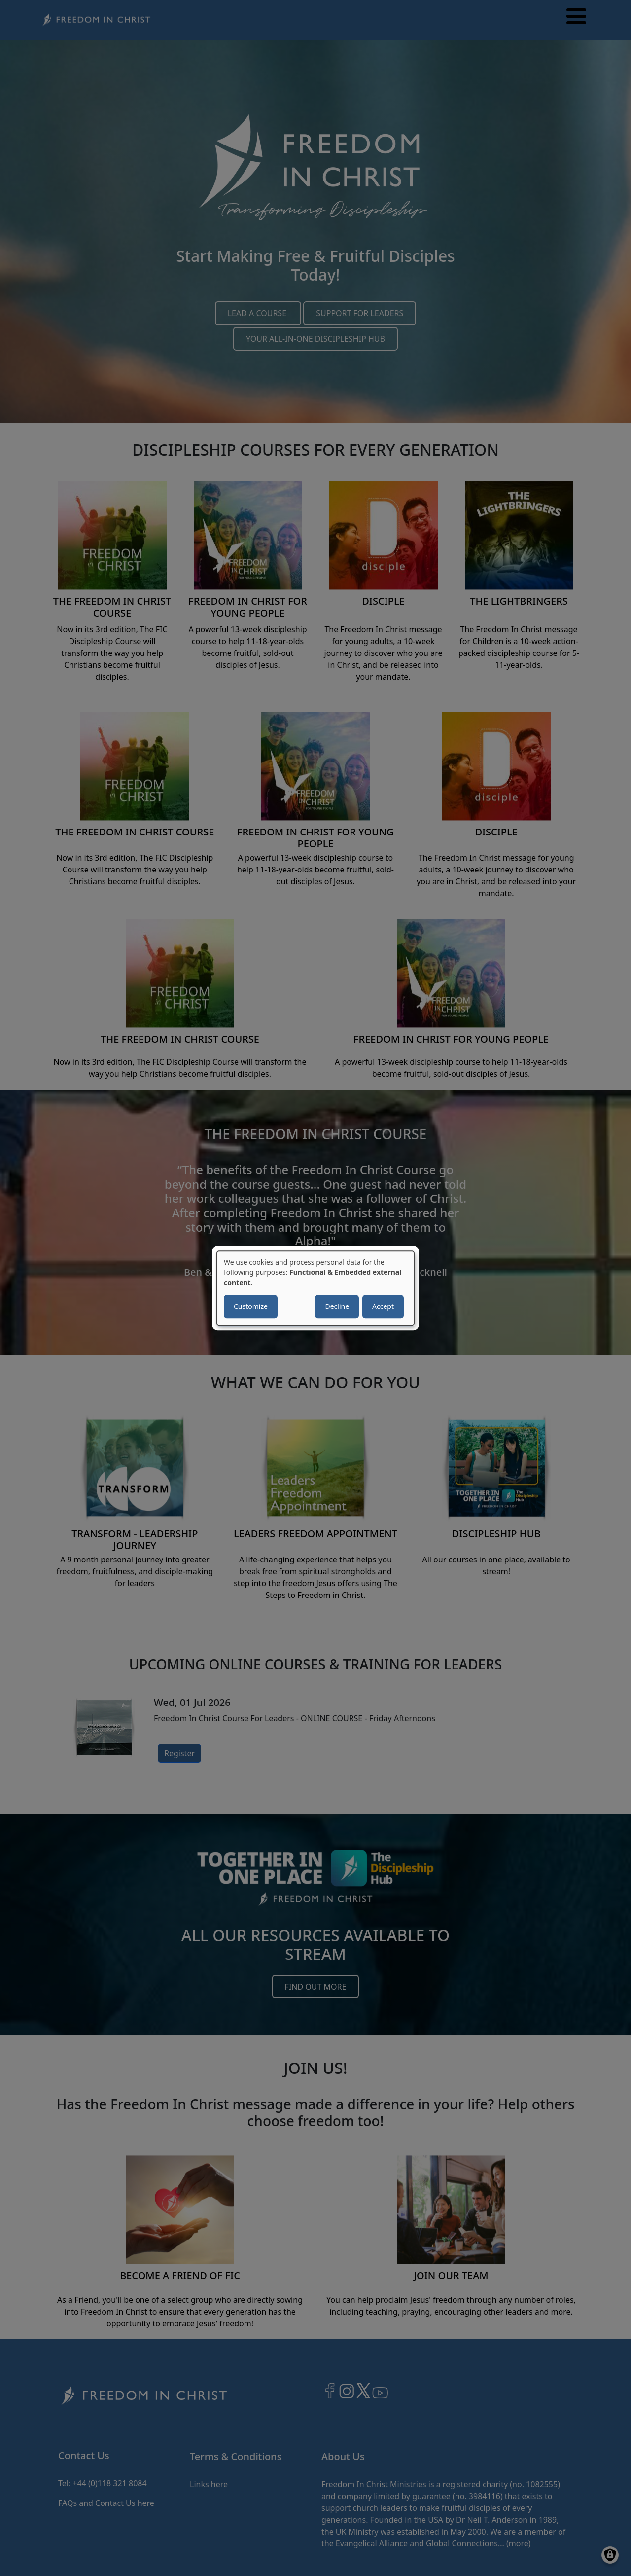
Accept (383, 1306)
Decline (337, 1306)
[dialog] (315, 1288)
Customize (251, 1306)
